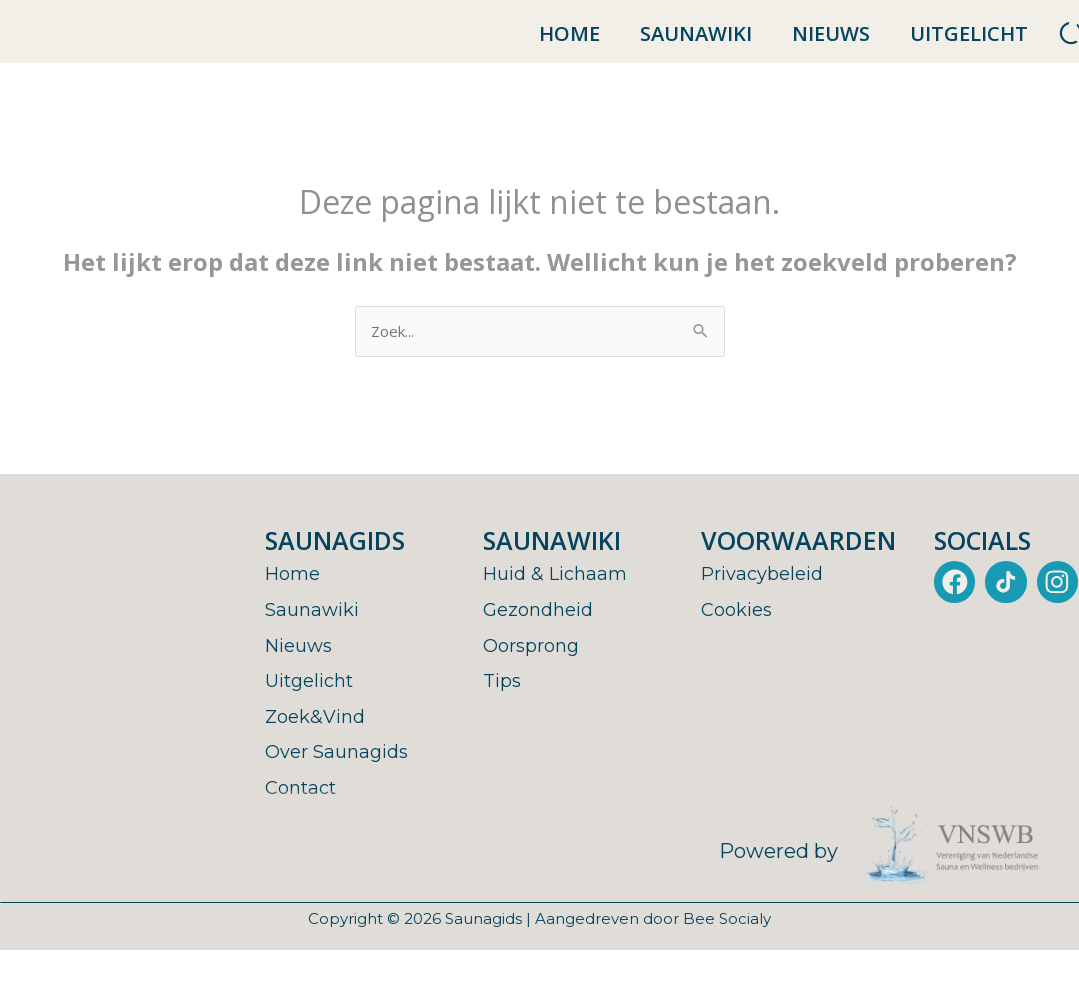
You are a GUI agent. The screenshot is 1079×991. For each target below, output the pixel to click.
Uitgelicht (969, 43)
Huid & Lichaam (561, 595)
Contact (304, 809)
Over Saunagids (342, 773)
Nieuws (831, 43)
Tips (504, 702)
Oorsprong (535, 667)
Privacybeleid (768, 595)
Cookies (740, 631)
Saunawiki (696, 43)
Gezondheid (542, 631)
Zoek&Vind (319, 738)
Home (569, 43)
